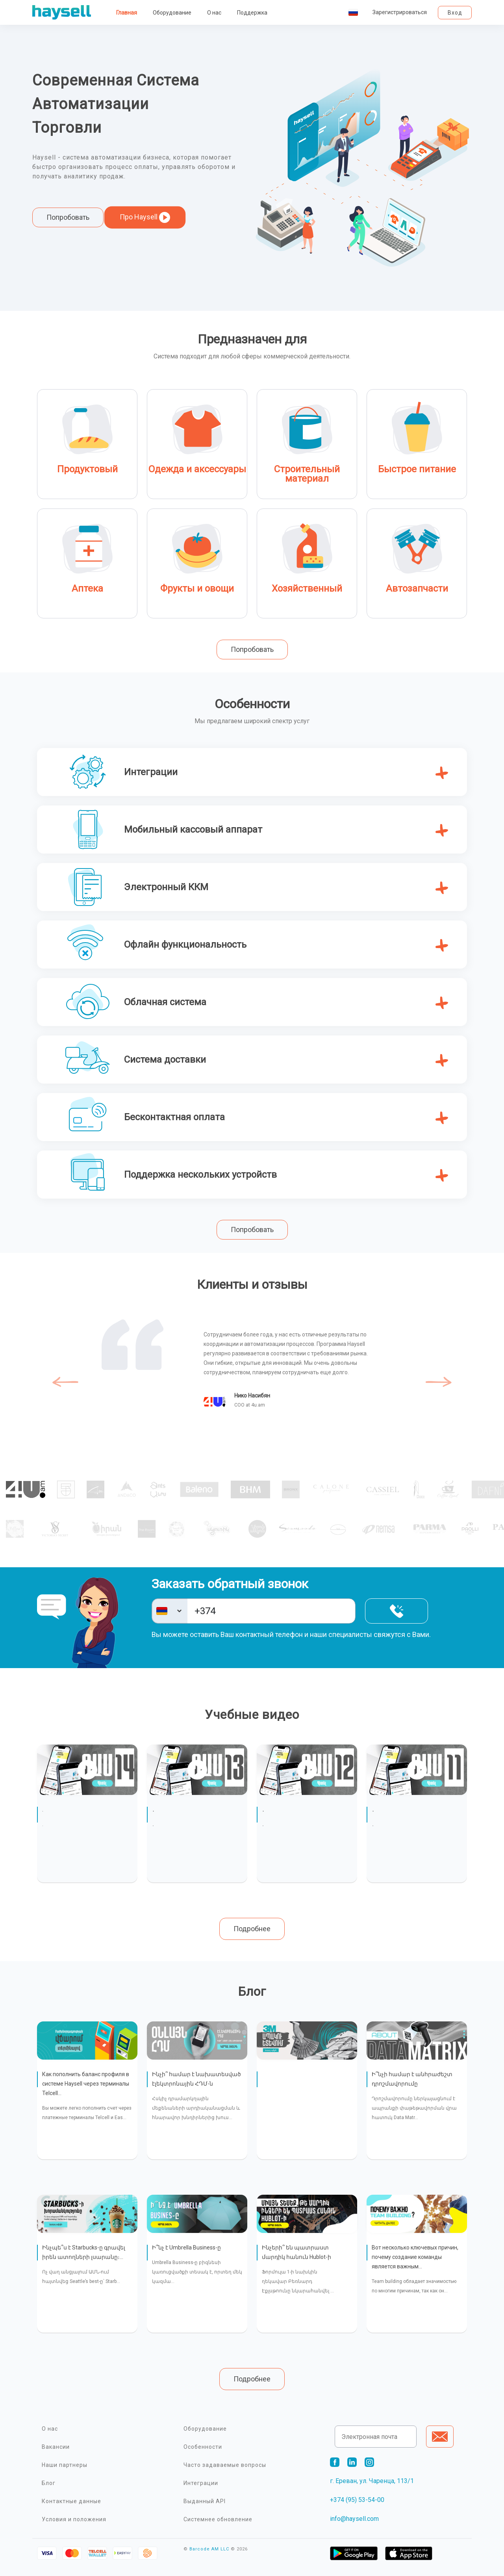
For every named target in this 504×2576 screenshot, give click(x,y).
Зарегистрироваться (399, 12)
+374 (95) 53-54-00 (357, 2500)
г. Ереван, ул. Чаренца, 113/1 (372, 2481)
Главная (126, 12)
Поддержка (252, 12)
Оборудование (172, 12)
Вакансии (56, 2447)
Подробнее (252, 1929)
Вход (455, 12)
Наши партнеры (64, 2465)
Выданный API (204, 2501)
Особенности (202, 2447)
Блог (49, 2483)
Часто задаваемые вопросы (224, 2465)
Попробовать (67, 217)
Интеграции (200, 2483)
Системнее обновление (217, 2519)
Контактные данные (71, 2501)
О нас (214, 12)
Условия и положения (74, 2519)
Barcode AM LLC (209, 2549)
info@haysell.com (354, 2518)
